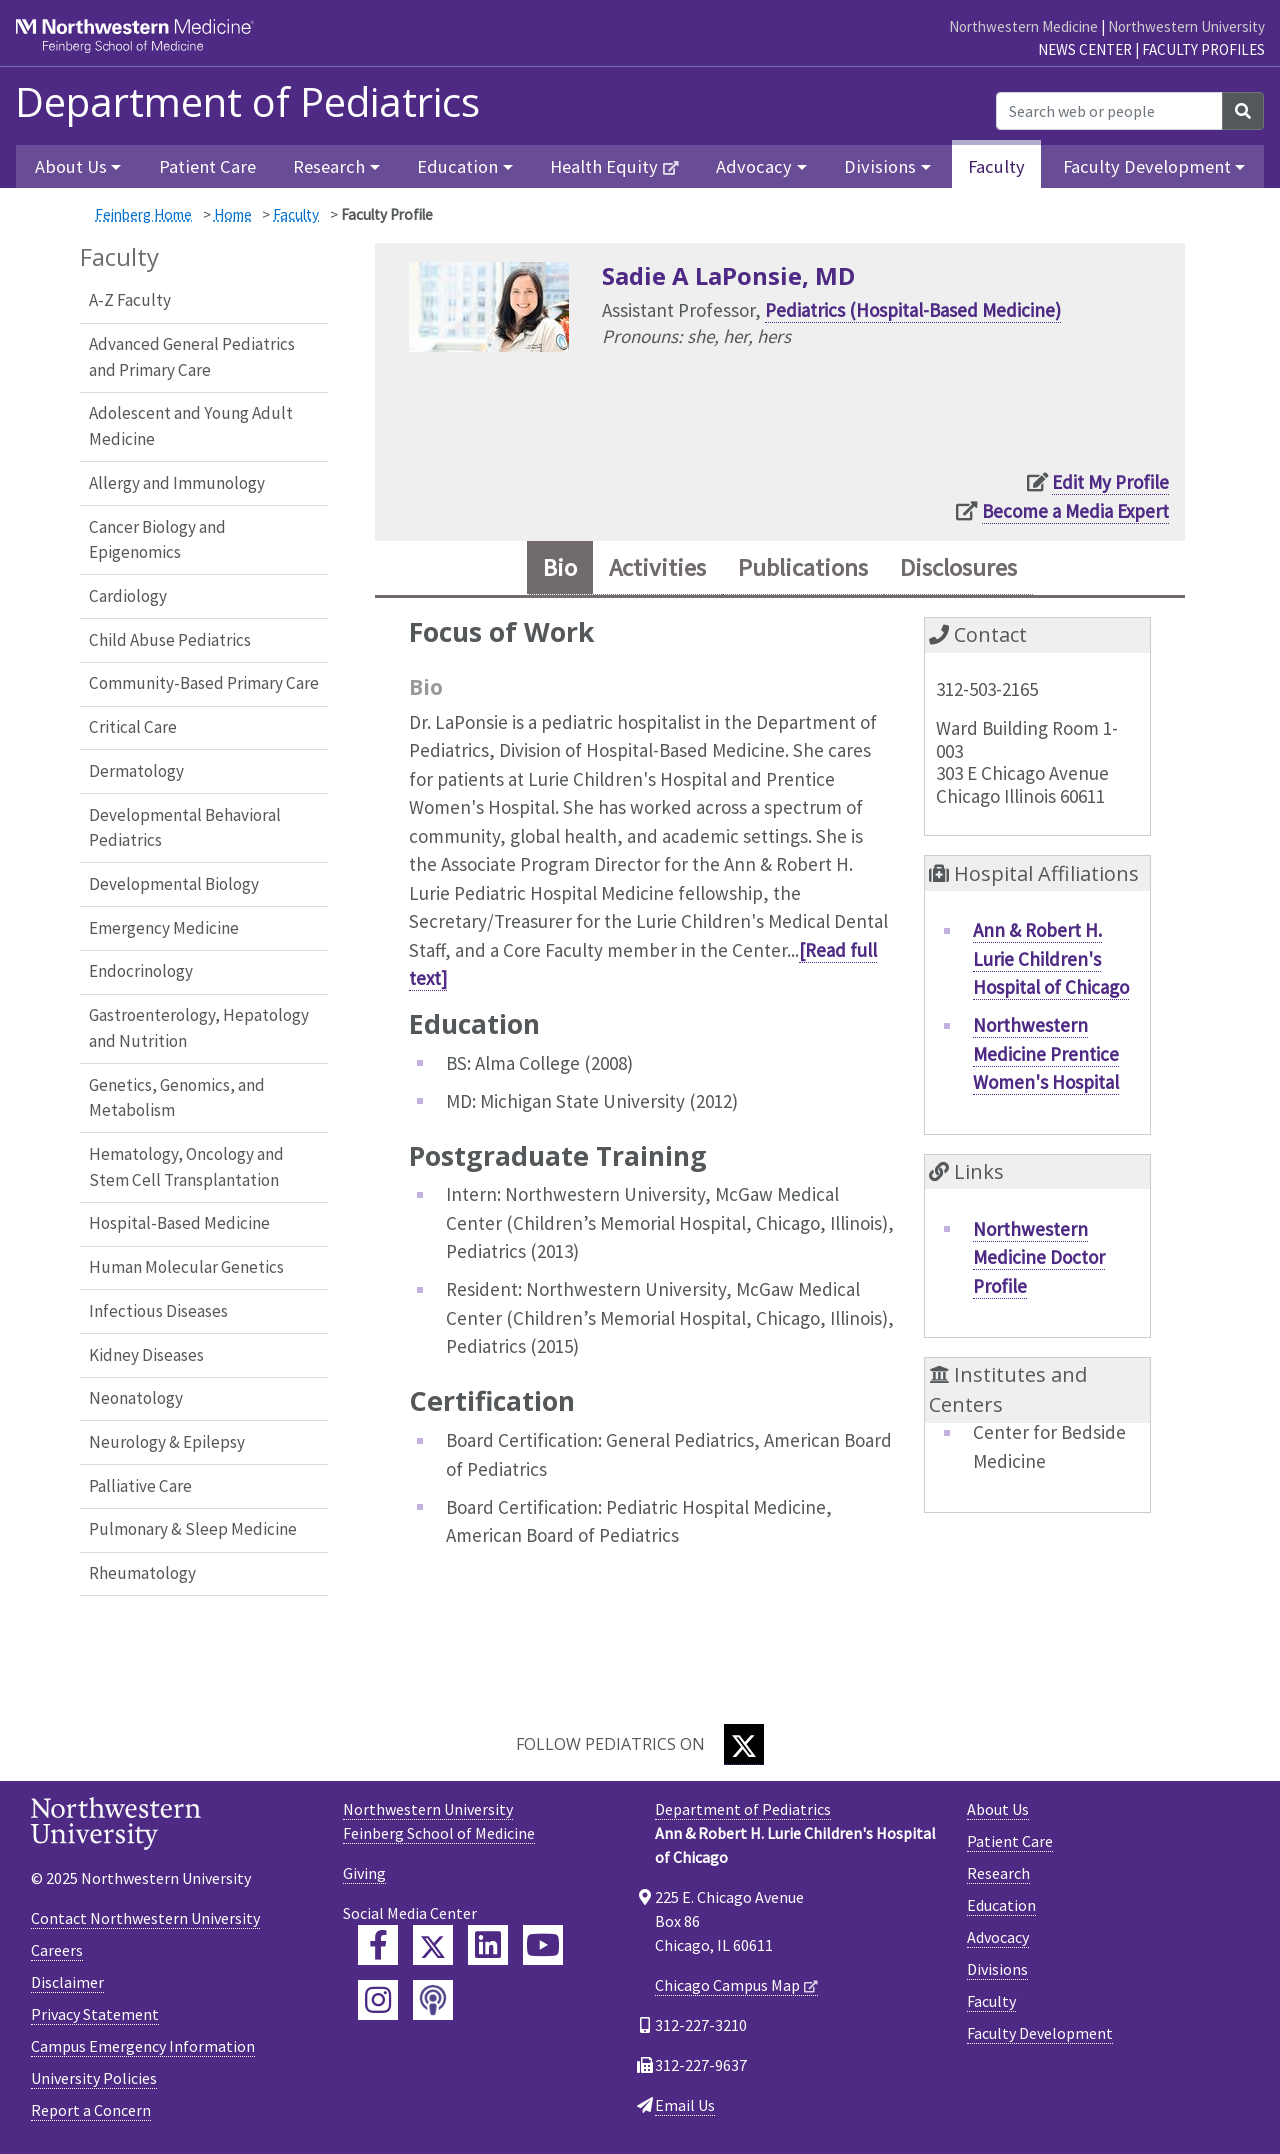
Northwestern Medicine (1023, 26)
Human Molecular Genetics (186, 1267)
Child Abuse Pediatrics (170, 640)
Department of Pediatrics (247, 102)
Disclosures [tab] (958, 567)
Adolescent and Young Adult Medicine (191, 426)
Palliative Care (140, 1486)
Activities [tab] (657, 567)
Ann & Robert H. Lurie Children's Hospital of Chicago (1051, 958)
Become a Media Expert (1075, 511)
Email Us (685, 2105)
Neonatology (136, 1398)
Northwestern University (1186, 26)
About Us (998, 1809)
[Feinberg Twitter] (433, 1945)
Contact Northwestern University (145, 1918)
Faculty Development (1040, 2033)
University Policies (94, 2078)
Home (233, 214)
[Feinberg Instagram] (378, 2000)
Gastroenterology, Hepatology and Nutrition (199, 1028)
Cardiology (128, 596)
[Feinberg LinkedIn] (488, 1945)
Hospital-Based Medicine (179, 1223)
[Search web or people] (1109, 111)
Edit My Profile (1110, 482)
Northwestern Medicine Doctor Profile (1039, 1257)
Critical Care (133, 727)
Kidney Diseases (146, 1355)
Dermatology (136, 771)
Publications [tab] (803, 567)
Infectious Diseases (158, 1311)
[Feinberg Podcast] (433, 2000)
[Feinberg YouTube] (543, 1945)
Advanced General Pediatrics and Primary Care (192, 357)
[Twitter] (744, 1744)
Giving (364, 1873)
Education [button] (457, 166)
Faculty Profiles (1203, 49)
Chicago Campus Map (727, 1985)
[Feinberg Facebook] (378, 1945)
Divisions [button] (880, 166)
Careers (57, 1950)
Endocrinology (141, 971)
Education (1001, 1905)
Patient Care (207, 166)
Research (998, 1873)
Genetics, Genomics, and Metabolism (177, 1098)
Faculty (996, 166)
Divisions (997, 1969)
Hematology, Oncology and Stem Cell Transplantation (186, 1167)
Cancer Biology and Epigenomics (157, 540)
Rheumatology (142, 1573)
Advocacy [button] (754, 166)
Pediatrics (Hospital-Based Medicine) (913, 310)
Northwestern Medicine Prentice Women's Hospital (1046, 1053)
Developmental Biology (174, 884)
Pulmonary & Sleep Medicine (193, 1529)
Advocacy (998, 1937)
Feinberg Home (143, 214)
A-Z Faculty (130, 300)
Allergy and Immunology (177, 483)
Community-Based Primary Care (204, 683)
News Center (1085, 49)
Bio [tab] (560, 567)
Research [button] (329, 166)
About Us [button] (71, 166)
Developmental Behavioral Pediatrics (185, 828)
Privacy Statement (95, 2014)
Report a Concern (91, 2110)
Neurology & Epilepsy (167, 1442)
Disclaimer (67, 1982)
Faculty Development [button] (1147, 166)
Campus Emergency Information (143, 2046)
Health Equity (604, 166)
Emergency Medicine (164, 928)
